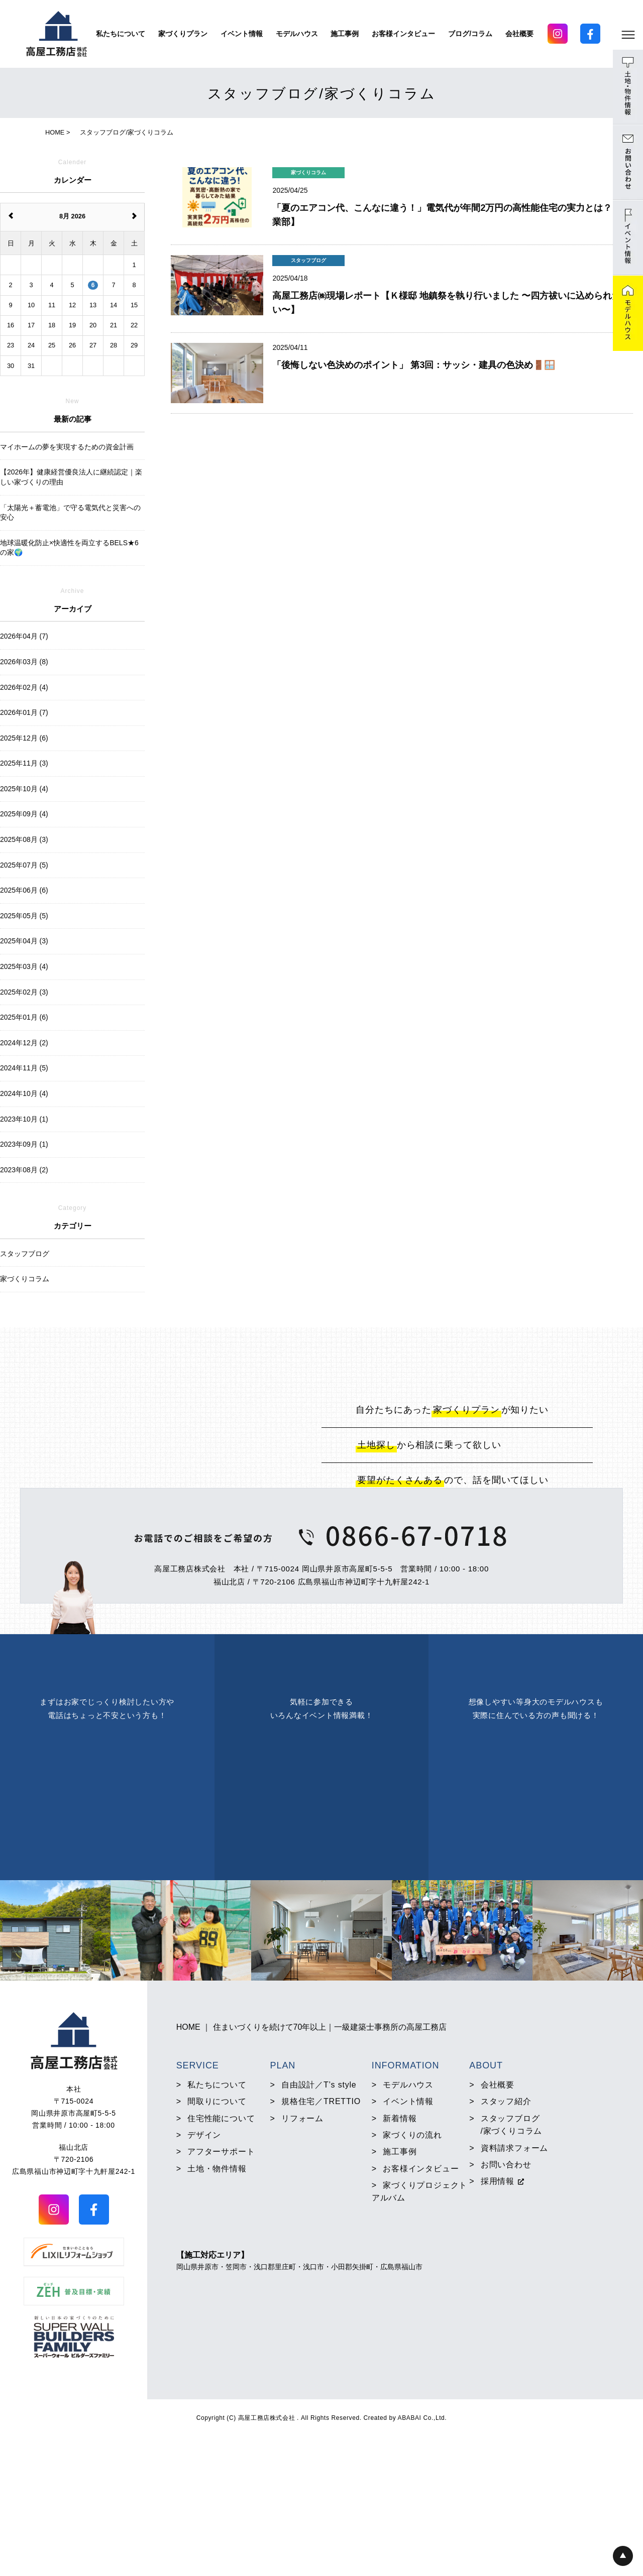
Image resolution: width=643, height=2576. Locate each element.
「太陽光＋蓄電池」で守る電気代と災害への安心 (70, 513)
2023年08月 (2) (24, 1170)
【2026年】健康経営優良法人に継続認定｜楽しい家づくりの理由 (71, 477)
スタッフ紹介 (506, 2181)
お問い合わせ (506, 2244)
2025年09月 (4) (24, 814)
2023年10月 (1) (24, 1119)
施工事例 (345, 34)
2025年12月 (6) (24, 738)
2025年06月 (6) (24, 890)
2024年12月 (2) (24, 1043)
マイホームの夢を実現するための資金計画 (67, 447)
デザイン (204, 2215)
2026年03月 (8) (24, 662)
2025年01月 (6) (24, 1017)
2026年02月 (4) (24, 687)
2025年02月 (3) (24, 992)
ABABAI (409, 2497)
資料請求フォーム (514, 2228)
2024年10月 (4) (24, 1093)
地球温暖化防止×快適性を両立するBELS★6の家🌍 (69, 548)
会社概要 (519, 34)
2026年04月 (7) (24, 636)
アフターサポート (221, 2231)
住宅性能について (221, 2198)
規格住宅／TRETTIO (321, 2181)
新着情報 (399, 2198)
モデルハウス (297, 34)
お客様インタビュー (403, 34)
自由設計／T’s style (319, 2164)
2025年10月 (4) (24, 789)
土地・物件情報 (217, 2248)
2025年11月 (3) (24, 763)
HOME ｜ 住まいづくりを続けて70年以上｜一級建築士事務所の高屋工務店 (311, 2107)
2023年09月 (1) (24, 1144)
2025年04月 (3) (24, 941)
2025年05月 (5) (24, 916)
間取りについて (217, 2181)
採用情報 (497, 2261)
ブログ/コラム (470, 34)
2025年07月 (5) (24, 865)
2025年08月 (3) (24, 839)
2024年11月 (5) (24, 1068)
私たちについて (120, 34)
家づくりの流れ (412, 2215)
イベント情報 (242, 34)
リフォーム (302, 2198)
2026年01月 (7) (24, 712)
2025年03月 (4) (24, 966)
